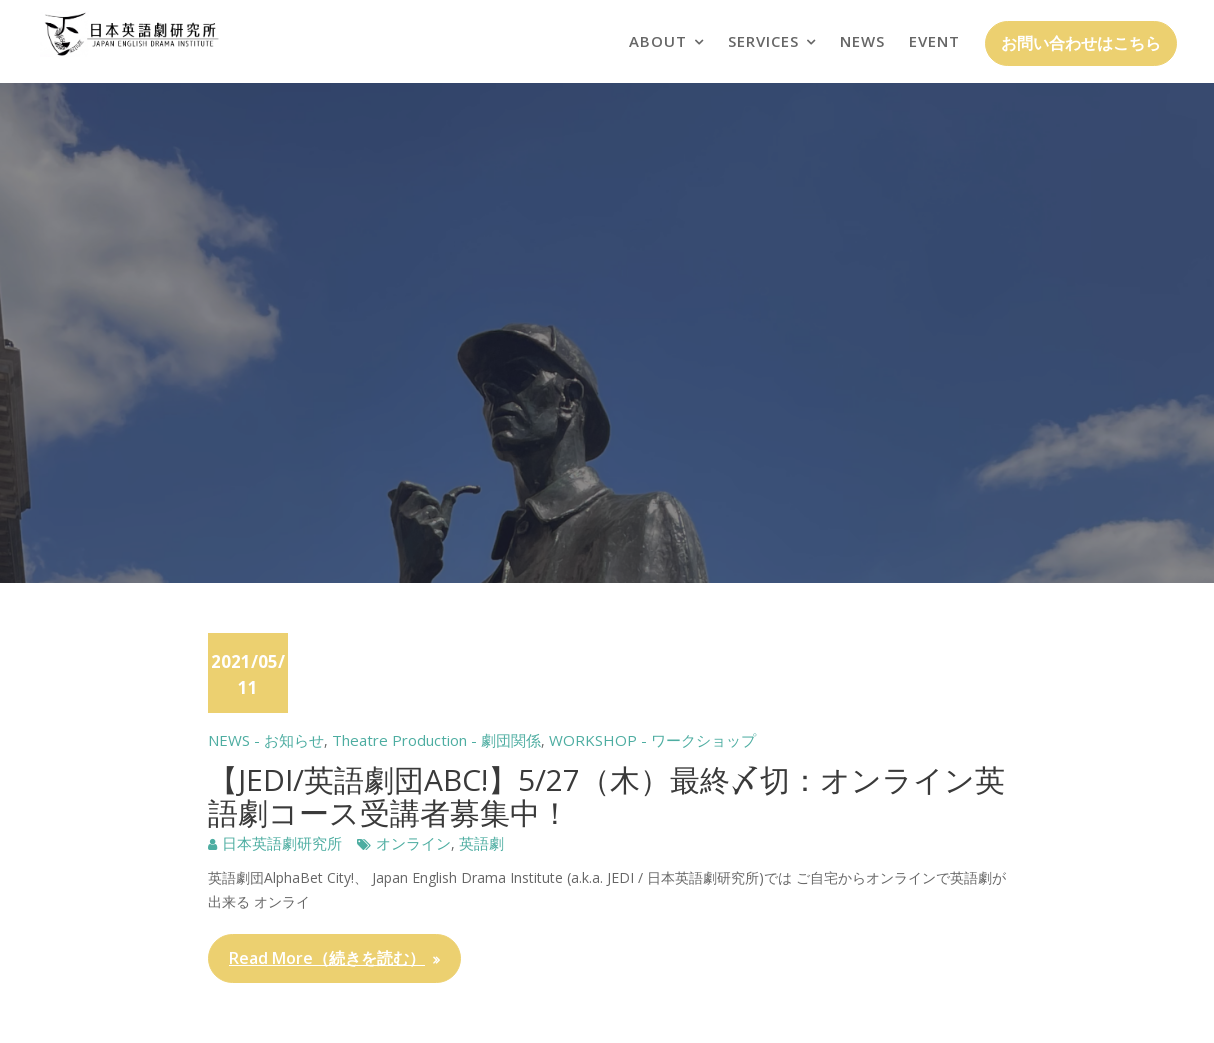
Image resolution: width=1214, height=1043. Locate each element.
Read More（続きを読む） (327, 958)
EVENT (934, 41)
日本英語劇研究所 (282, 843)
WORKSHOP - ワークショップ (652, 740)
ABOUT (658, 41)
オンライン (413, 843)
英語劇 (481, 843)
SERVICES (763, 41)
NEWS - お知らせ (266, 740)
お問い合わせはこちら (1081, 43)
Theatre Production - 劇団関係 (436, 740)
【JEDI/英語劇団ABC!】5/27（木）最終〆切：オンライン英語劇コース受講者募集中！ (606, 796)
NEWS (862, 41)
